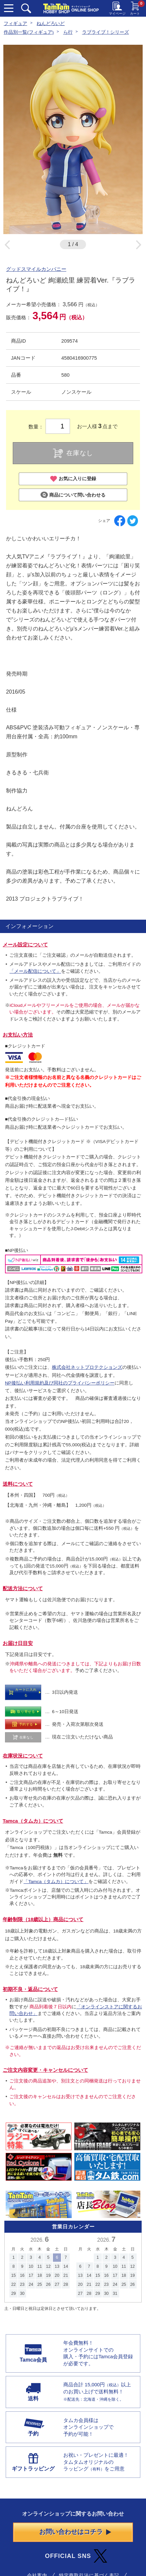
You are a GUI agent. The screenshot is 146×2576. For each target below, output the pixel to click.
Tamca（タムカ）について (33, 1821)
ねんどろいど (50, 23)
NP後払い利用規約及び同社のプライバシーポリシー (60, 1383)
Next (139, 244)
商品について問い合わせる (73, 495)
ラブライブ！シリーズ (105, 32)
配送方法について (23, 1588)
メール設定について (25, 944)
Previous (7, 244)
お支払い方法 (18, 1035)
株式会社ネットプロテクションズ (87, 1367)
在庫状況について (23, 1756)
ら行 (68, 32)
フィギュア (15, 23)
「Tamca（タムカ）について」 (55, 1881)
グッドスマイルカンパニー (36, 269)
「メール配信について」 (35, 971)
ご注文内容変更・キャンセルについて (45, 2070)
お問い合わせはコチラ (75, 2531)
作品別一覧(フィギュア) (29, 32)
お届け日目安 (18, 1643)
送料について (18, 1484)
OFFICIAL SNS (76, 2556)
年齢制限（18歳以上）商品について (43, 1919)
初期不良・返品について (30, 1989)
